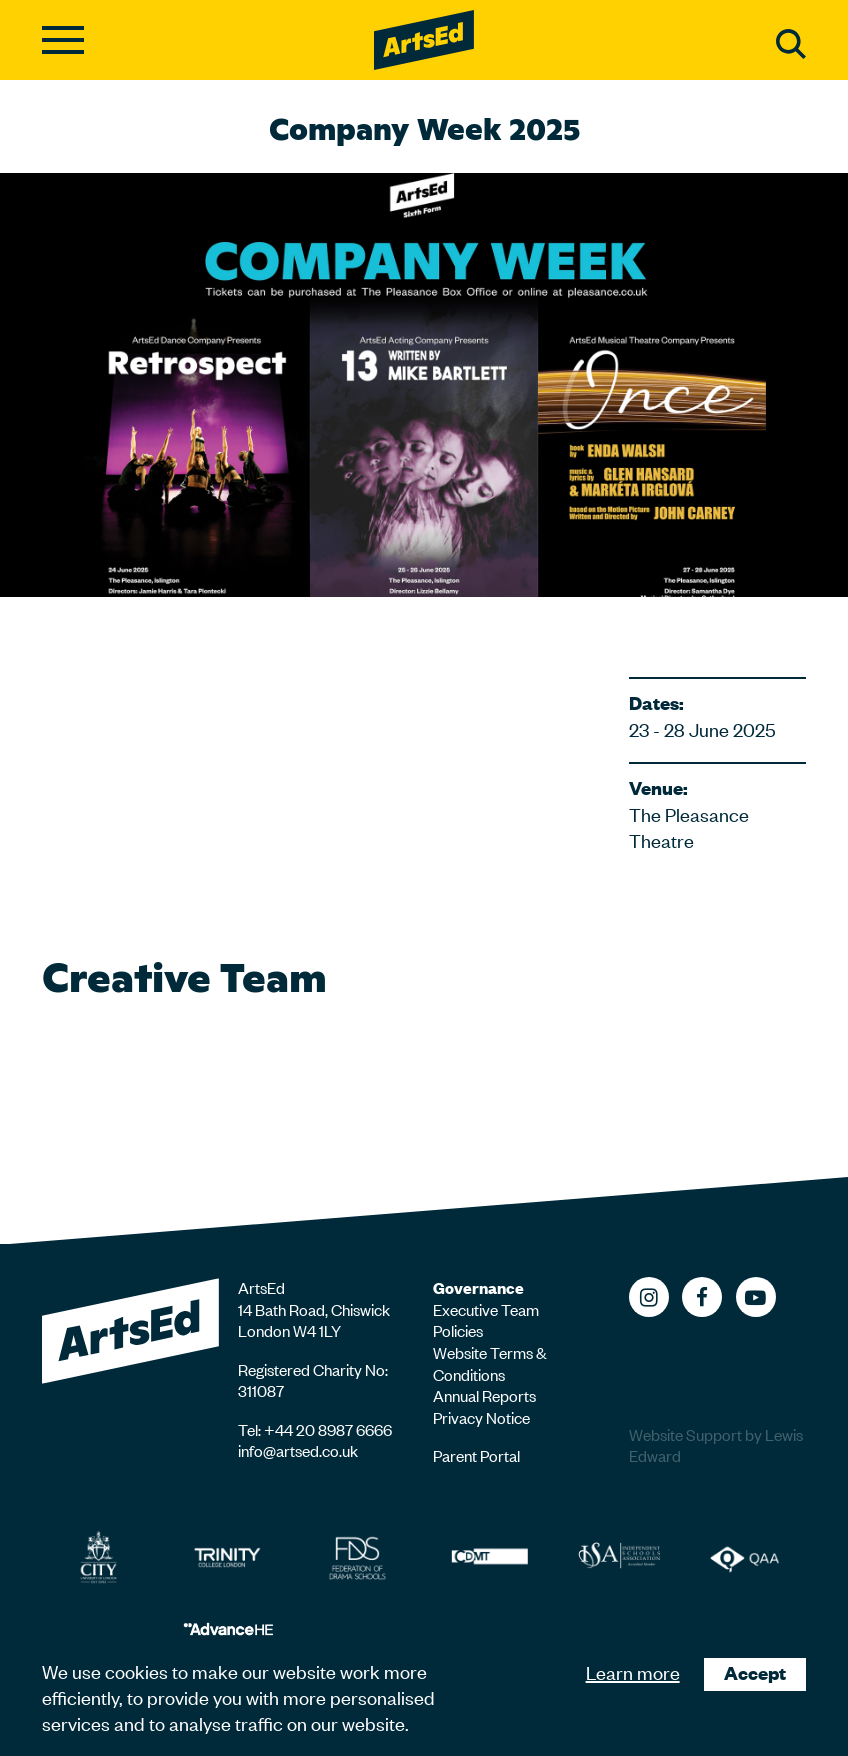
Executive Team (486, 1309)
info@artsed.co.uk (298, 1450)
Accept (755, 1672)
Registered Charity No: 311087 (313, 1380)
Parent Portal (476, 1455)
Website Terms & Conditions (490, 1363)
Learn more (633, 1671)
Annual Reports (484, 1395)
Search (791, 44)
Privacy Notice (481, 1417)
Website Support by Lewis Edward (716, 1445)
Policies (458, 1330)
